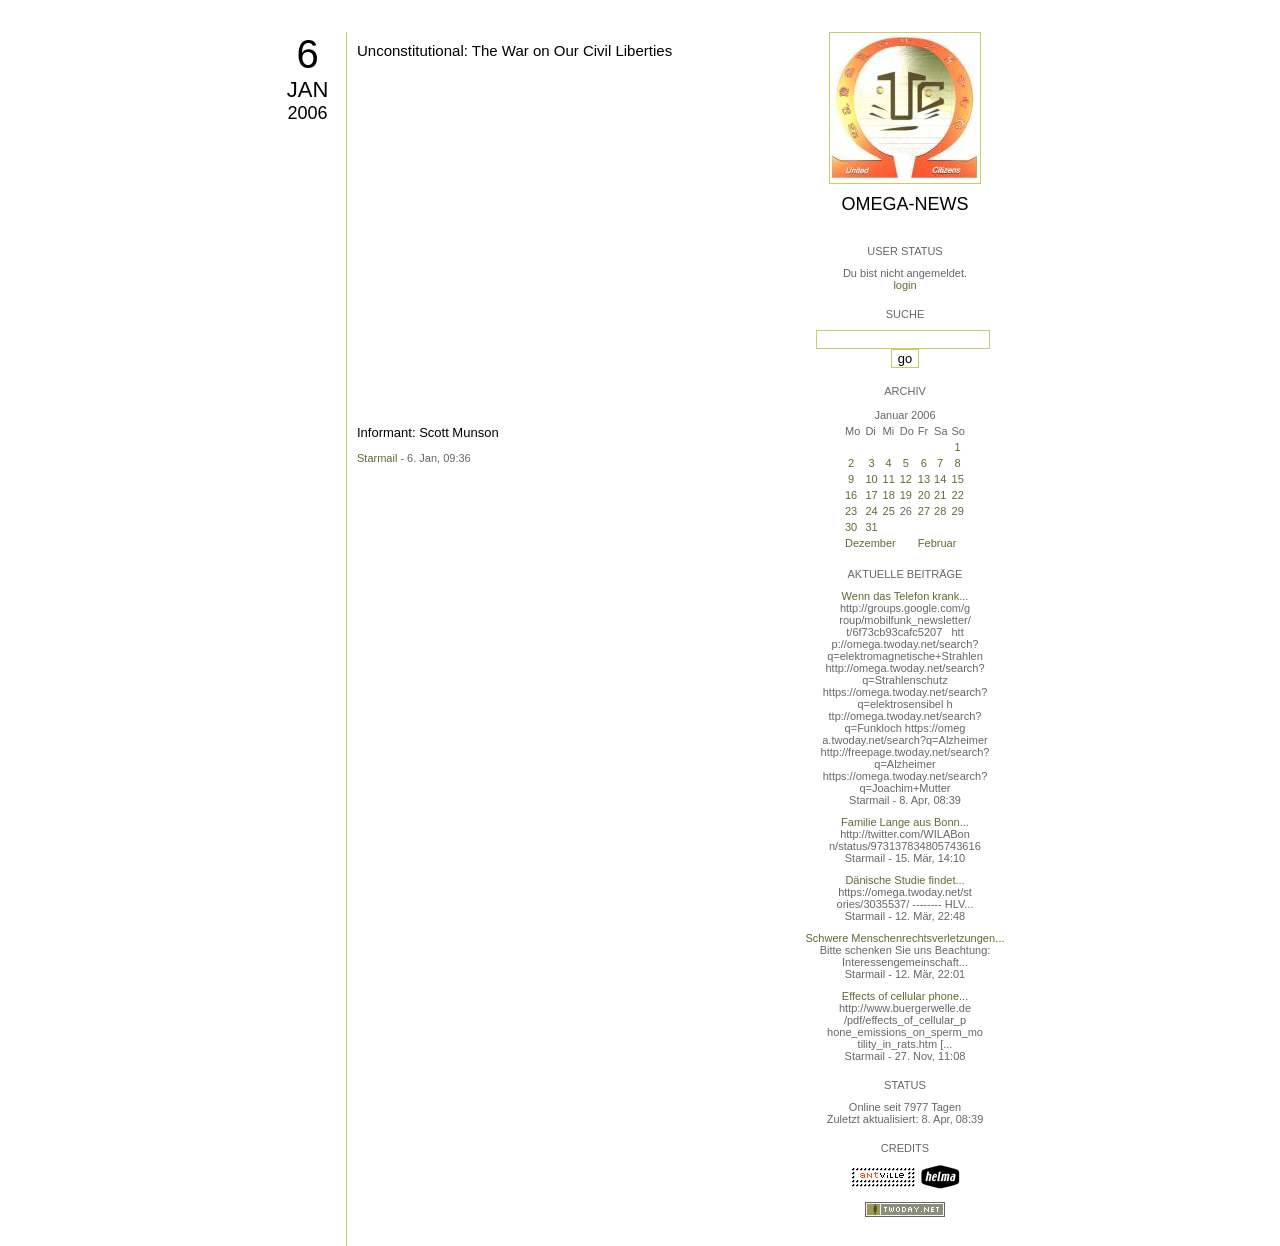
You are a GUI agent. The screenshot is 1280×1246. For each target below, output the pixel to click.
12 (906, 479)
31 (871, 527)
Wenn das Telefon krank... (905, 596)
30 (851, 527)
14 (940, 479)
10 (871, 479)
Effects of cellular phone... (905, 996)
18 (889, 495)
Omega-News (904, 204)
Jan (308, 89)
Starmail (377, 458)
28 (940, 511)
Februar (937, 543)
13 (924, 479)
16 (851, 495)
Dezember (870, 543)
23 (851, 511)
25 (889, 511)
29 (958, 511)
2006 (307, 113)
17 (871, 495)
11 (889, 479)
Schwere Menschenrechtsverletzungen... (905, 938)
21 (940, 495)
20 (924, 495)
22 (958, 495)
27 (924, 511)
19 (906, 495)
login (904, 285)
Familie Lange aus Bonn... (905, 822)
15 (958, 479)
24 (871, 511)
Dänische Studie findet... (904, 880)
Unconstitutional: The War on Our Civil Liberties (514, 50)
